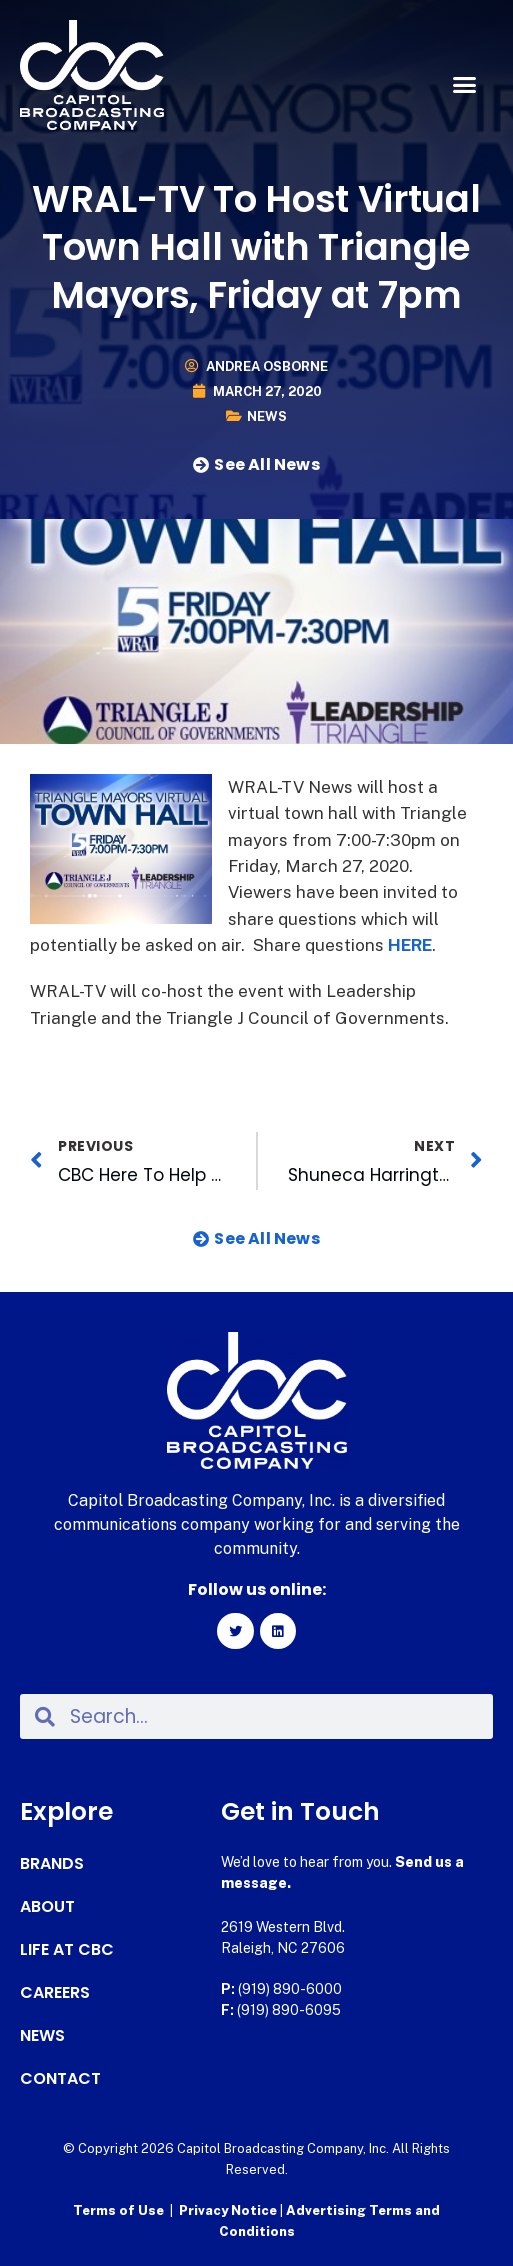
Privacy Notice (229, 2210)
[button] (464, 85)
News (267, 416)
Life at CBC (67, 1950)
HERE (410, 945)
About (47, 1907)
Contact (60, 2079)
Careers (55, 1993)
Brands (52, 1864)
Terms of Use (118, 2210)
